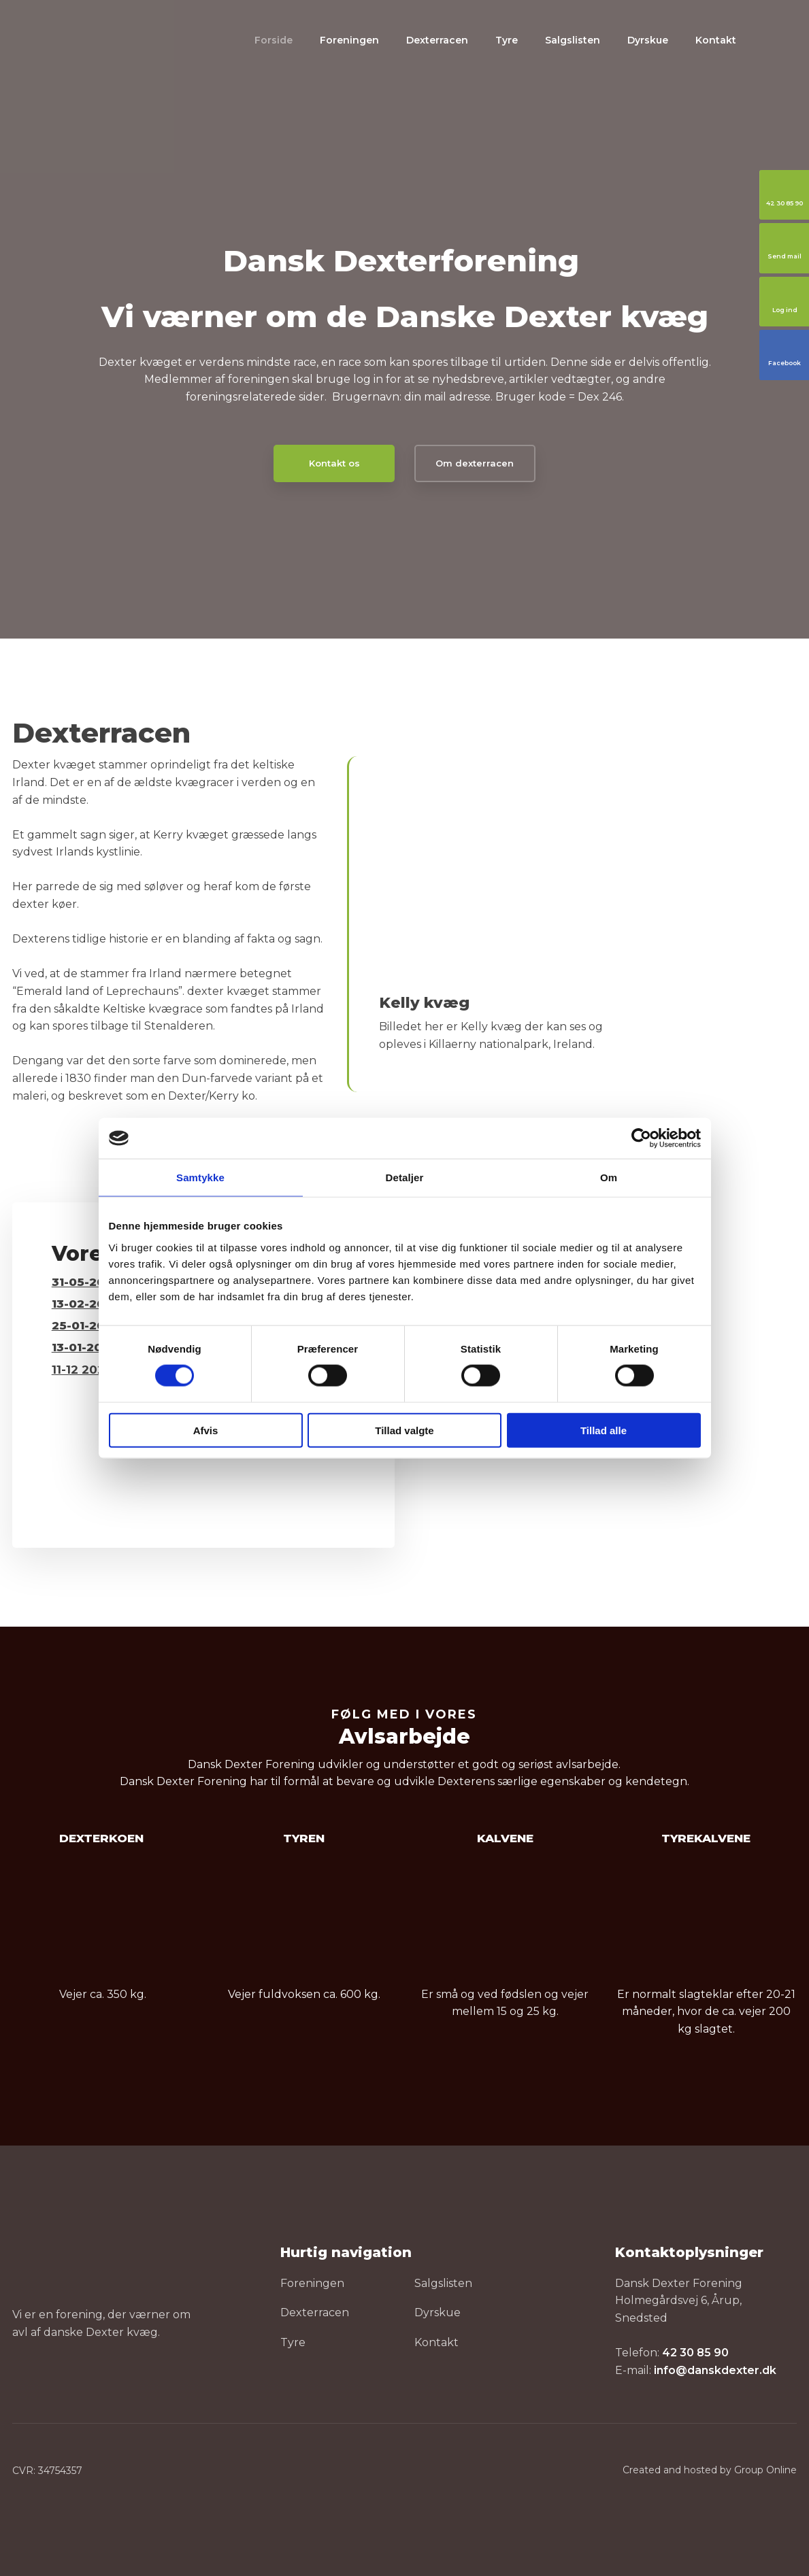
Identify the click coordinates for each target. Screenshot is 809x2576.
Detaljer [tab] (405, 1177)
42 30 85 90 (695, 2352)
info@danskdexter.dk (715, 2370)
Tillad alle (603, 1430)
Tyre (506, 40)
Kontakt (715, 40)
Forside (273, 40)
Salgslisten (572, 40)
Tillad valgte (404, 1430)
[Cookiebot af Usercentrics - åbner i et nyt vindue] (641, 1138)
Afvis (205, 1430)
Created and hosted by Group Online (710, 2470)
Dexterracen (437, 40)
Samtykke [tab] (200, 1177)
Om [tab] (608, 1177)
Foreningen (349, 40)
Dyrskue (647, 40)
